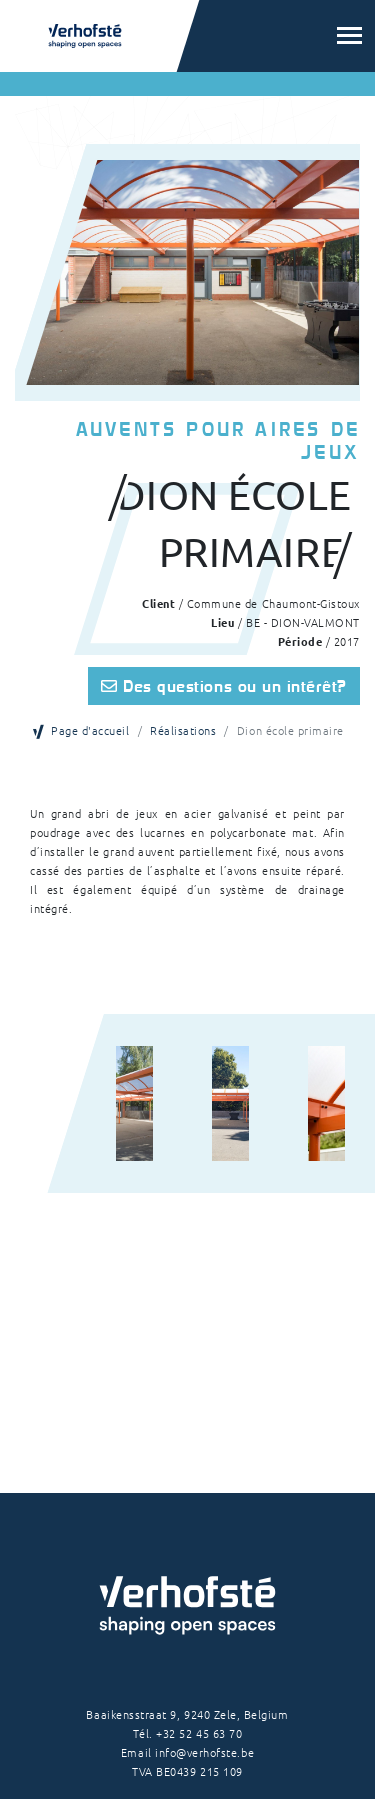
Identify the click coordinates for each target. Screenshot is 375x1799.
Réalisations (183, 730)
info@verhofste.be (204, 1752)
